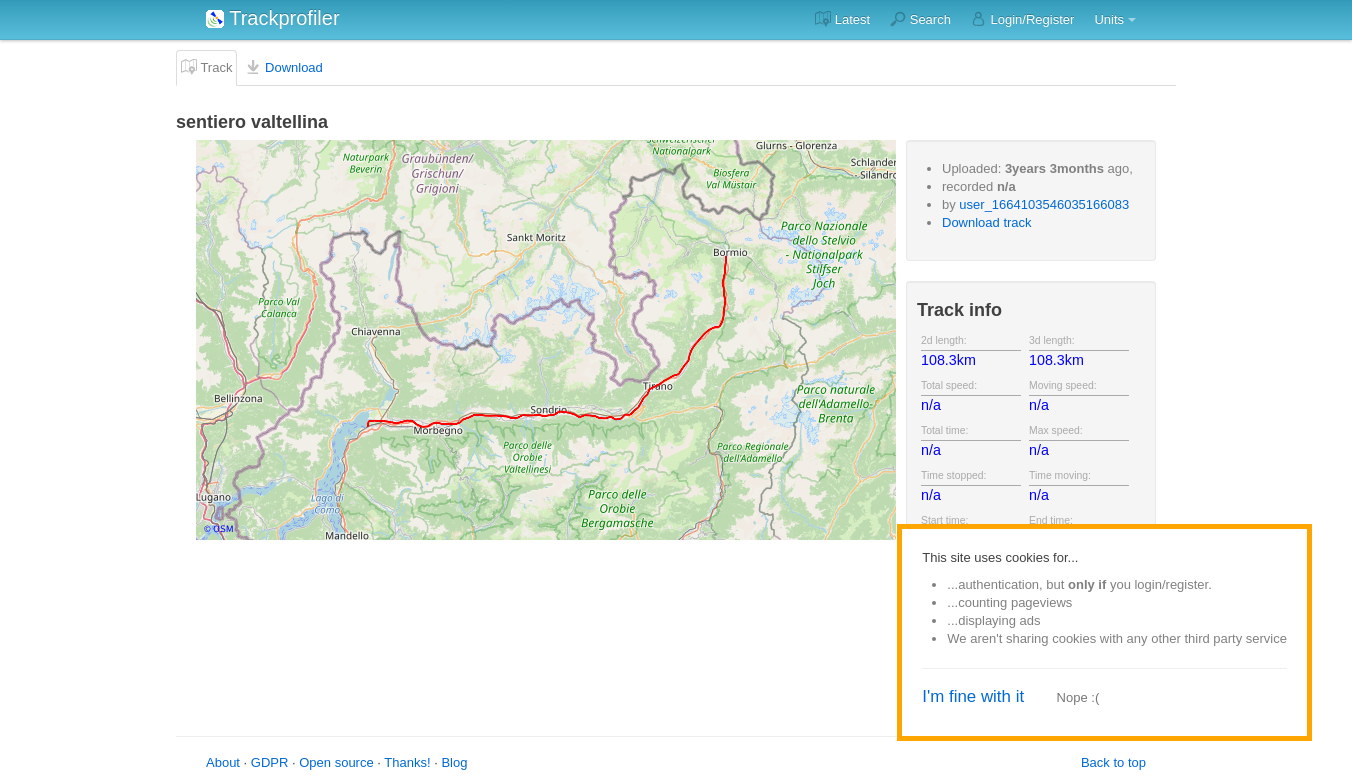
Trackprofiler (273, 18)
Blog (454, 762)
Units (1109, 19)
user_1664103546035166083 (1044, 204)
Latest (842, 19)
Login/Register (1022, 19)
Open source (336, 762)
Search (920, 19)
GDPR (270, 762)
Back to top (1113, 762)
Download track (987, 222)
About (223, 762)
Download (283, 67)
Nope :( (1078, 697)
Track (206, 67)
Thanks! (407, 762)
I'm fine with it (973, 696)
